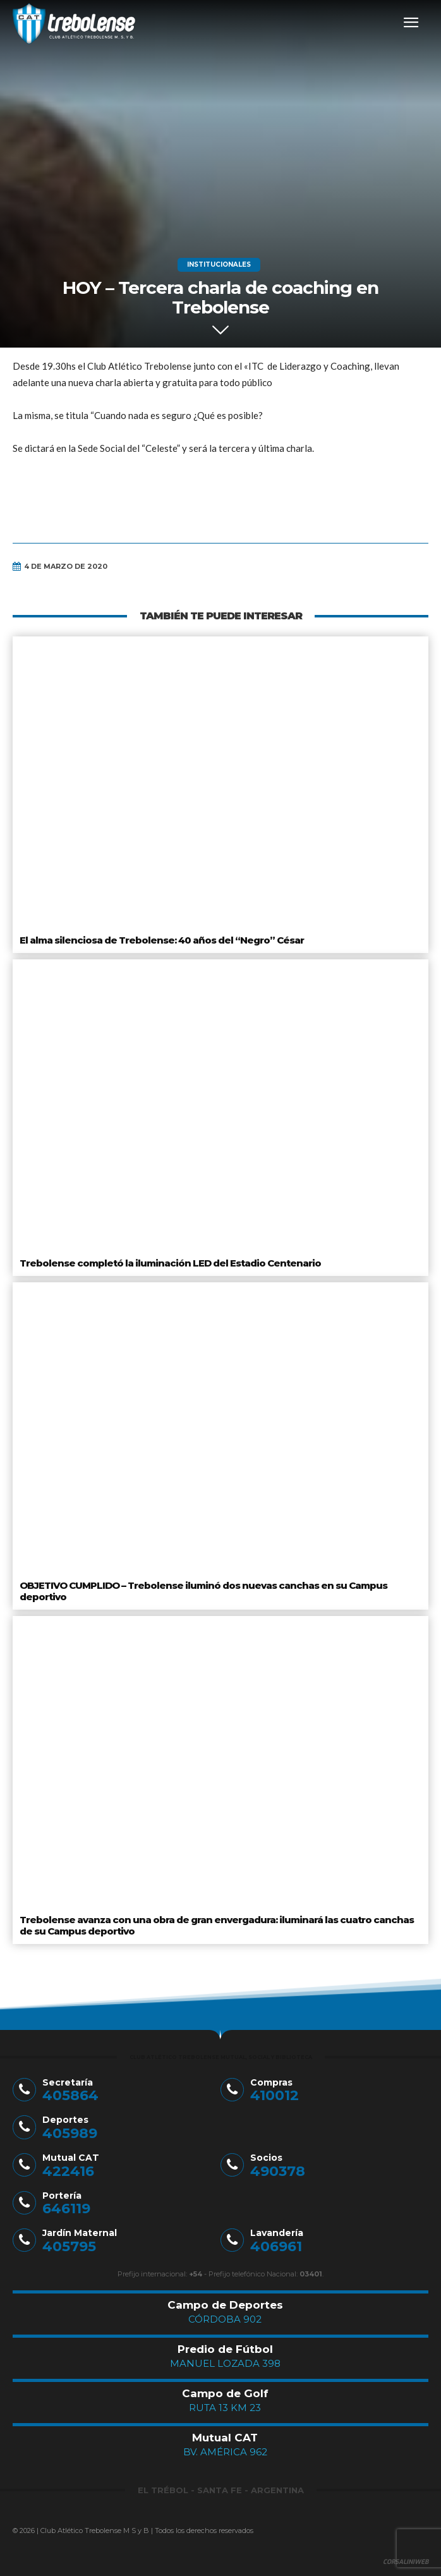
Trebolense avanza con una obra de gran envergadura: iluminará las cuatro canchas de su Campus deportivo (217, 1925)
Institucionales (219, 265)
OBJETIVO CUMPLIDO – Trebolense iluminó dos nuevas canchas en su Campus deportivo (203, 1591)
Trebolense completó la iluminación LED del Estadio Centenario (170, 1263)
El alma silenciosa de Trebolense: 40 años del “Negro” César (162, 940)
